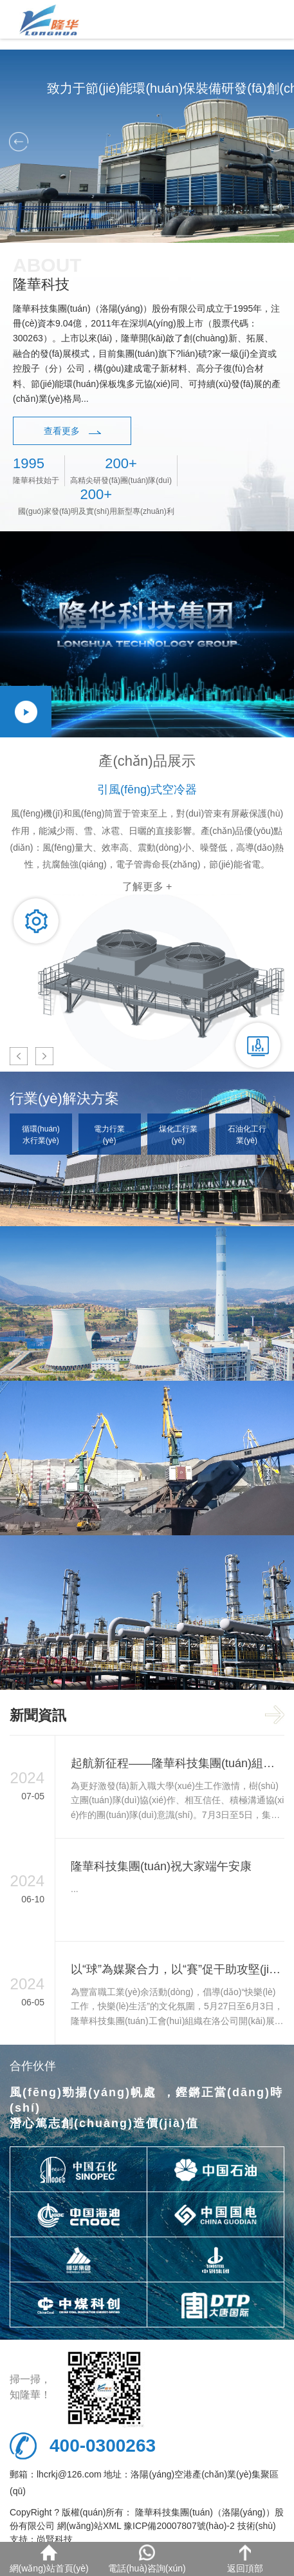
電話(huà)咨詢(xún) (147, 2558)
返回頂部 (245, 2558)
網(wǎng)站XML (89, 2526)
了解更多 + (147, 886)
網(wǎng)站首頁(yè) (49, 2558)
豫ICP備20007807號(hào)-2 (179, 2526)
